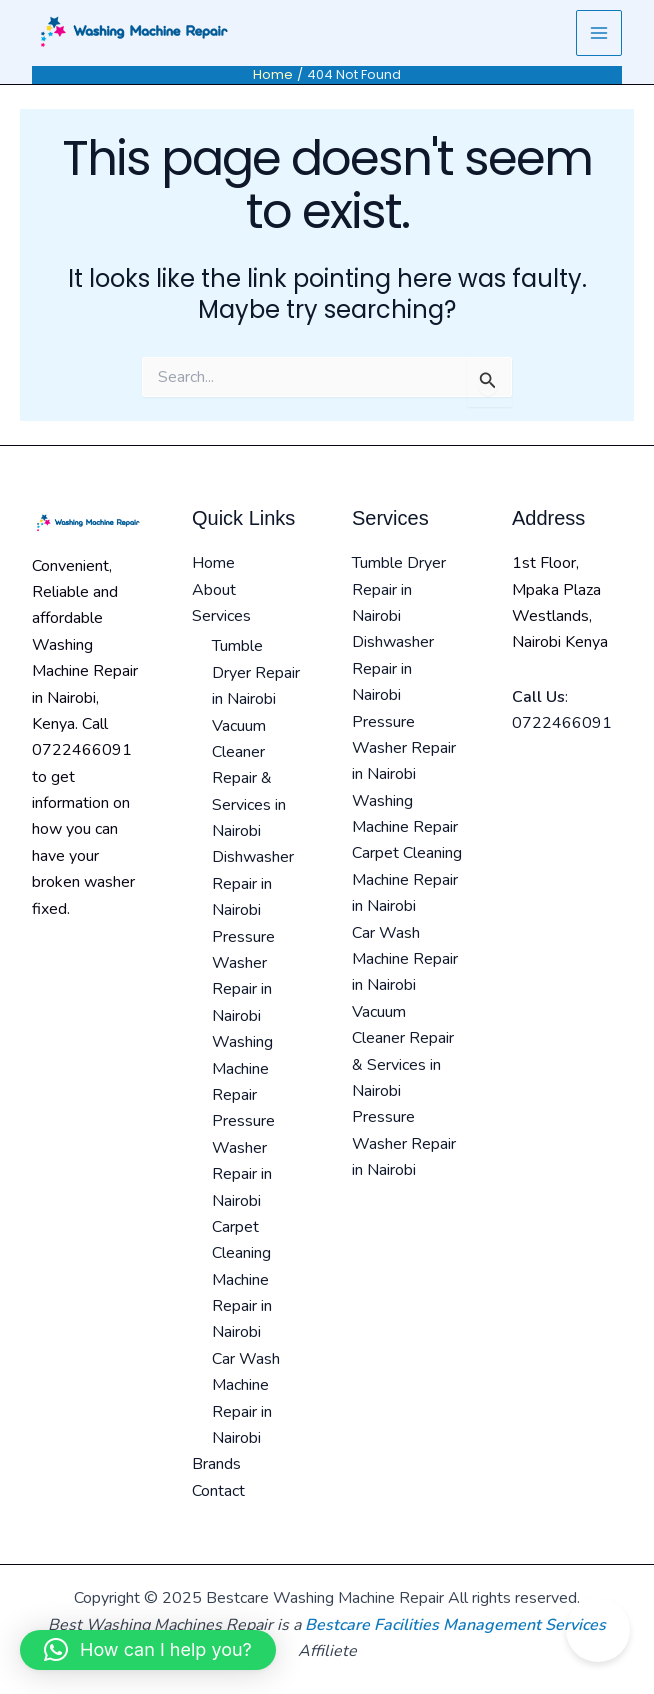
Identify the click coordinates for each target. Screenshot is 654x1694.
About (214, 590)
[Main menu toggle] (599, 33)
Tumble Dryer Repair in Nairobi (256, 672)
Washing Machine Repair (242, 1068)
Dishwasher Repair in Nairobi (253, 883)
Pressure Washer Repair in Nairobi (404, 748)
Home (213, 563)
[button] (148, 1650)
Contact (218, 1491)
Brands (216, 1464)
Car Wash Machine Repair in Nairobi (405, 959)
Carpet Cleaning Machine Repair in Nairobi (242, 1280)
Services (221, 616)
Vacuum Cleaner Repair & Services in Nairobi (249, 779)
